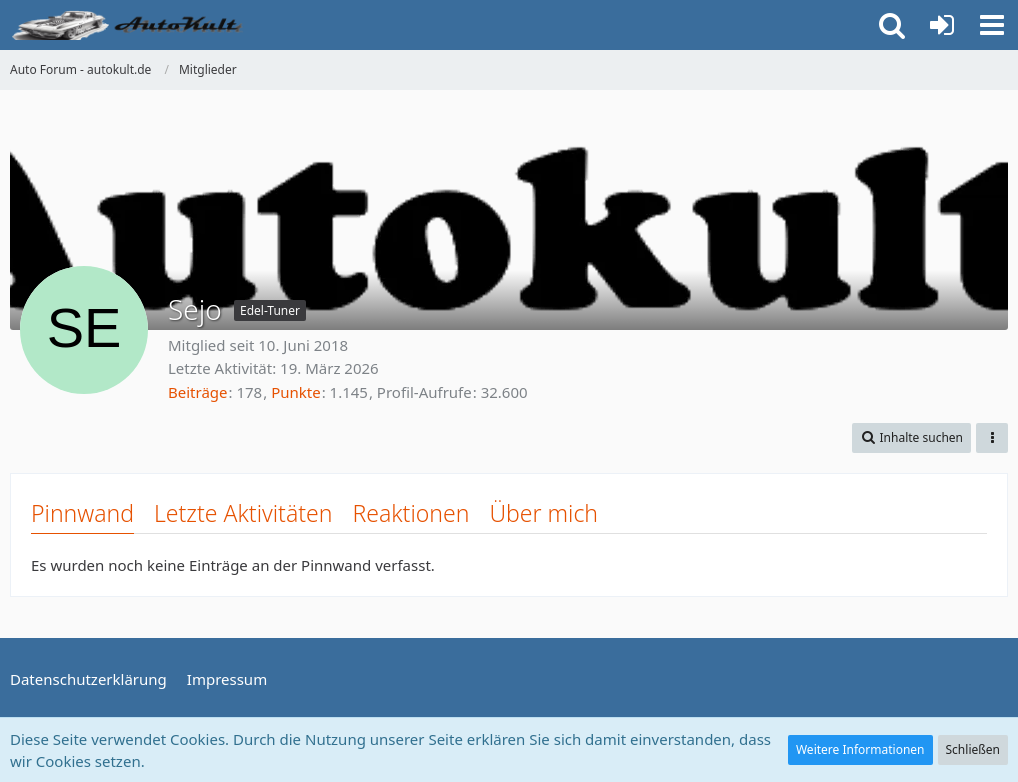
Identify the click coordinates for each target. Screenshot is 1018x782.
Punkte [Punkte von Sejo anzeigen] (296, 392)
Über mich (543, 513)
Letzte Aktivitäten (243, 513)
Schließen (973, 749)
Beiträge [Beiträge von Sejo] (198, 392)
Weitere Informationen (860, 749)
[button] (992, 25)
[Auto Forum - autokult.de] (130, 25)
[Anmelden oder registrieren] (942, 25)
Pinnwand (82, 513)
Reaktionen (410, 513)
